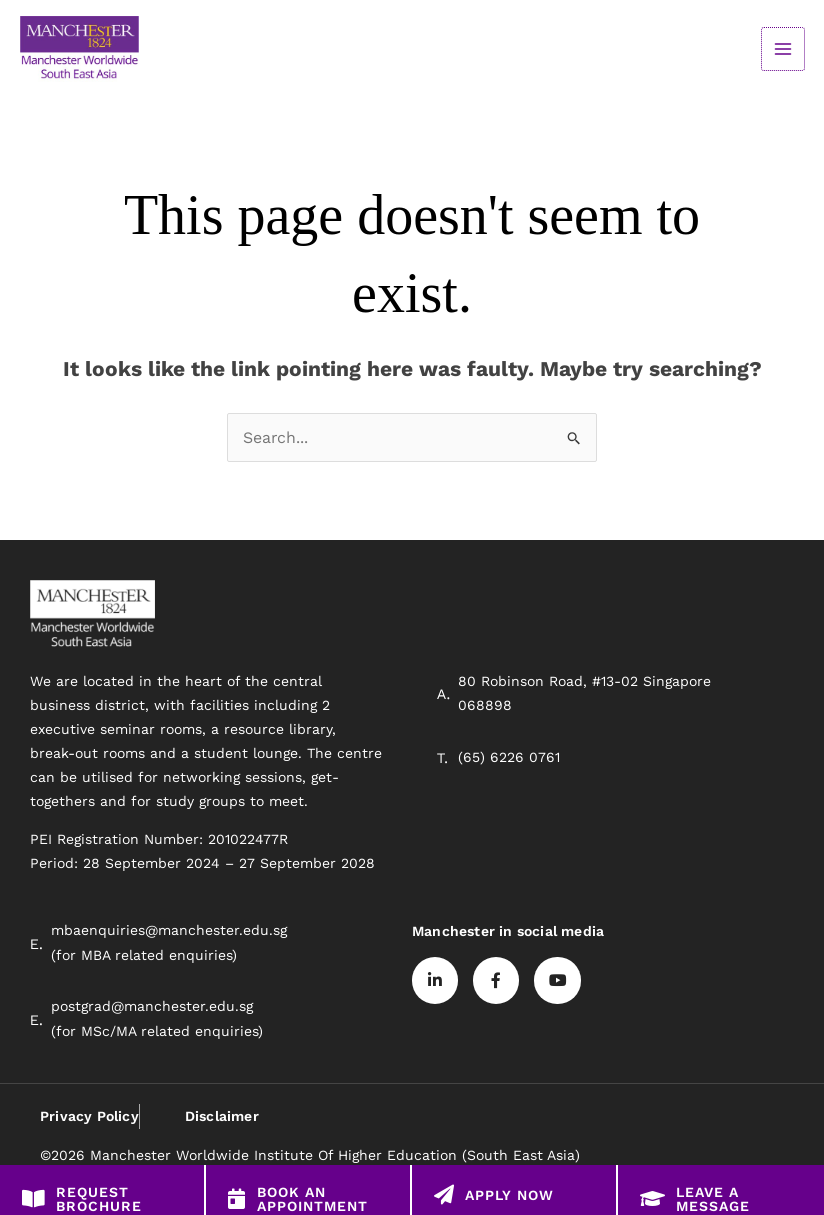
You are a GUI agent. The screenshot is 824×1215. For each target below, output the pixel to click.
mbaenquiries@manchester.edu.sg (169, 932)
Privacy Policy (89, 1117)
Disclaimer (221, 1117)
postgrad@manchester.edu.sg (152, 1008)
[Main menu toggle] (783, 49)
